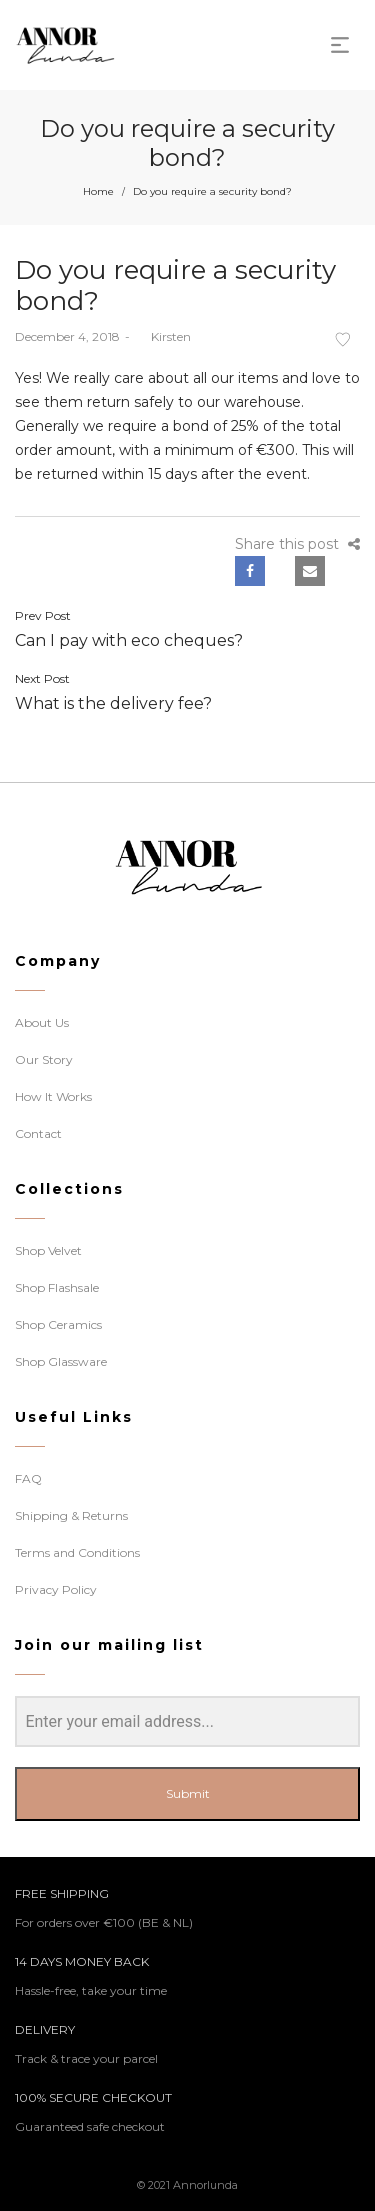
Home (98, 191)
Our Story (44, 1059)
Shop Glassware (61, 1361)
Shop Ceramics (58, 1324)
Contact (38, 1133)
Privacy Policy (56, 1589)
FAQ (28, 1478)
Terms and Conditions (77, 1552)
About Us (42, 1022)
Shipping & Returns (71, 1515)
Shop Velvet (48, 1250)
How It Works (53, 1096)
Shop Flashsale (57, 1287)
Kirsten (163, 336)
